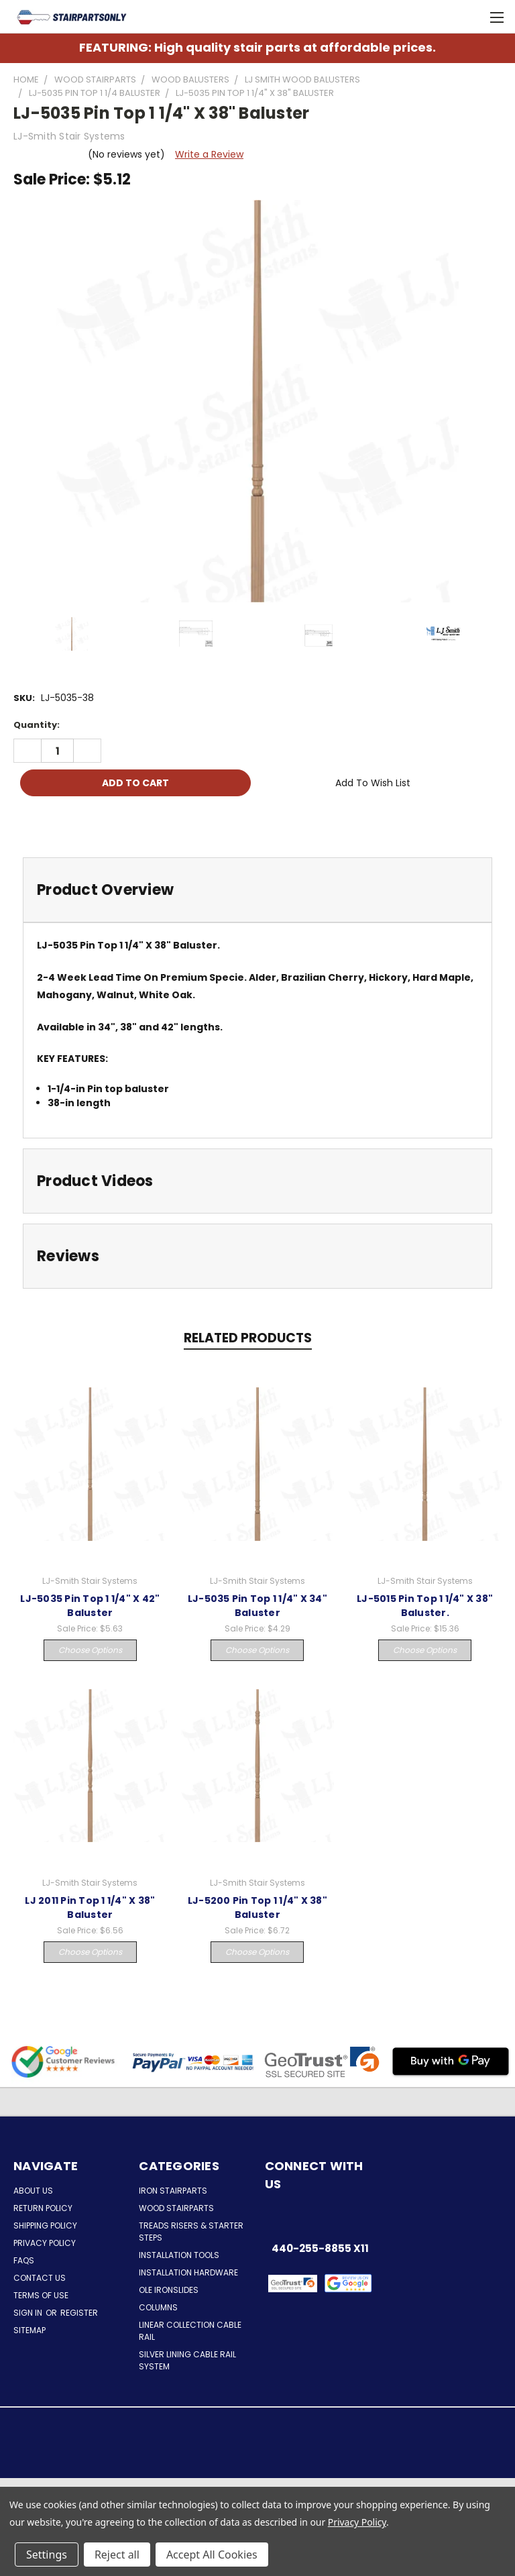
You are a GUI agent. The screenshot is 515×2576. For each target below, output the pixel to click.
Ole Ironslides (168, 2290)
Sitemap (29, 2330)
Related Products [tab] (248, 1338)
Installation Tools (179, 2255)
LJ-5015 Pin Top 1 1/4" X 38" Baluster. (425, 1605)
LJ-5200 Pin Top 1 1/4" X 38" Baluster (257, 1907)
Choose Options (90, 1650)
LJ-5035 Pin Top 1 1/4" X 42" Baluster (90, 1605)
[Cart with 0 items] (472, 17)
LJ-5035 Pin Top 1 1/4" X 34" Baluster (257, 1605)
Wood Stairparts (176, 2208)
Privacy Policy (44, 2243)
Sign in (28, 2312)
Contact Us (39, 2278)
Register (79, 2312)
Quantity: (36, 724)
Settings (46, 2554)
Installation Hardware (188, 2272)
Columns (158, 2307)
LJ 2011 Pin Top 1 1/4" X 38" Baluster (90, 1907)
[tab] (257, 889)
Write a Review (209, 154)
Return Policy (42, 2208)
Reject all (117, 2554)
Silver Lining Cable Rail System (187, 2360)
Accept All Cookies (212, 2554)
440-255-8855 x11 (320, 2248)
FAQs (23, 2260)
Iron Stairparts (173, 2190)
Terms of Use (40, 2295)
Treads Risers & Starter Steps (191, 2231)
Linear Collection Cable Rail (190, 2331)
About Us (33, 2190)
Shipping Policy (45, 2225)
